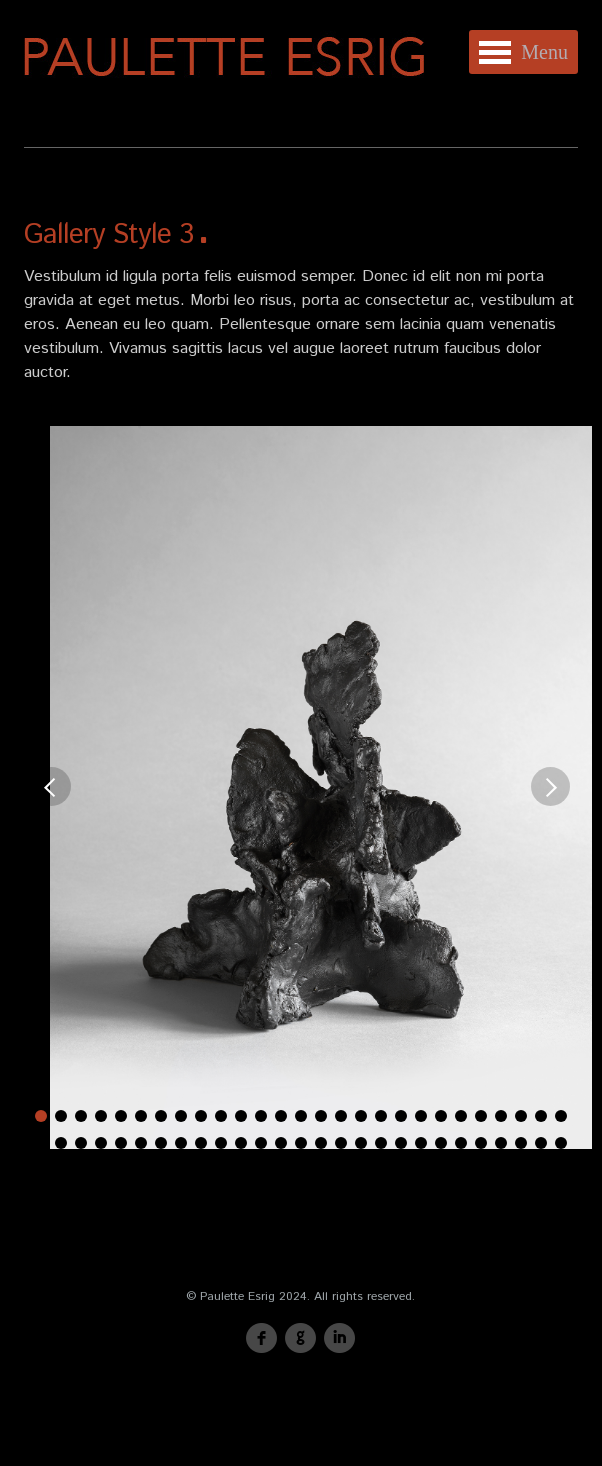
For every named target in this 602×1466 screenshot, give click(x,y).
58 (271, 1170)
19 (401, 1116)
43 (341, 1143)
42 (321, 1143)
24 (501, 1116)
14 (301, 1116)
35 (181, 1143)
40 (281, 1143)
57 (251, 1170)
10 (221, 1116)
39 (261, 1143)
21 (441, 1116)
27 (561, 1116)
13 (281, 1116)
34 (161, 1143)
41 (301, 1143)
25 (521, 1116)
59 (291, 1170)
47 (421, 1143)
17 (361, 1116)
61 (331, 1170)
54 (561, 1143)
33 (141, 1143)
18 (381, 1116)
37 (221, 1143)
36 (201, 1143)
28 (41, 1143)
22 (461, 1116)
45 (381, 1143)
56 (231, 1170)
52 (521, 1143)
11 (241, 1116)
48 (441, 1143)
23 (481, 1116)
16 (341, 1116)
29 (61, 1143)
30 (81, 1143)
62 (351, 1170)
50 (481, 1143)
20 (421, 1116)
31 (101, 1143)
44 (361, 1143)
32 (121, 1143)
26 (541, 1116)
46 (401, 1143)
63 (371, 1170)
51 (501, 1143)
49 (461, 1143)
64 (391, 1170)
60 (311, 1170)
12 (261, 1116)
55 (211, 1170)
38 (241, 1143)
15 (321, 1116)
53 (541, 1143)
